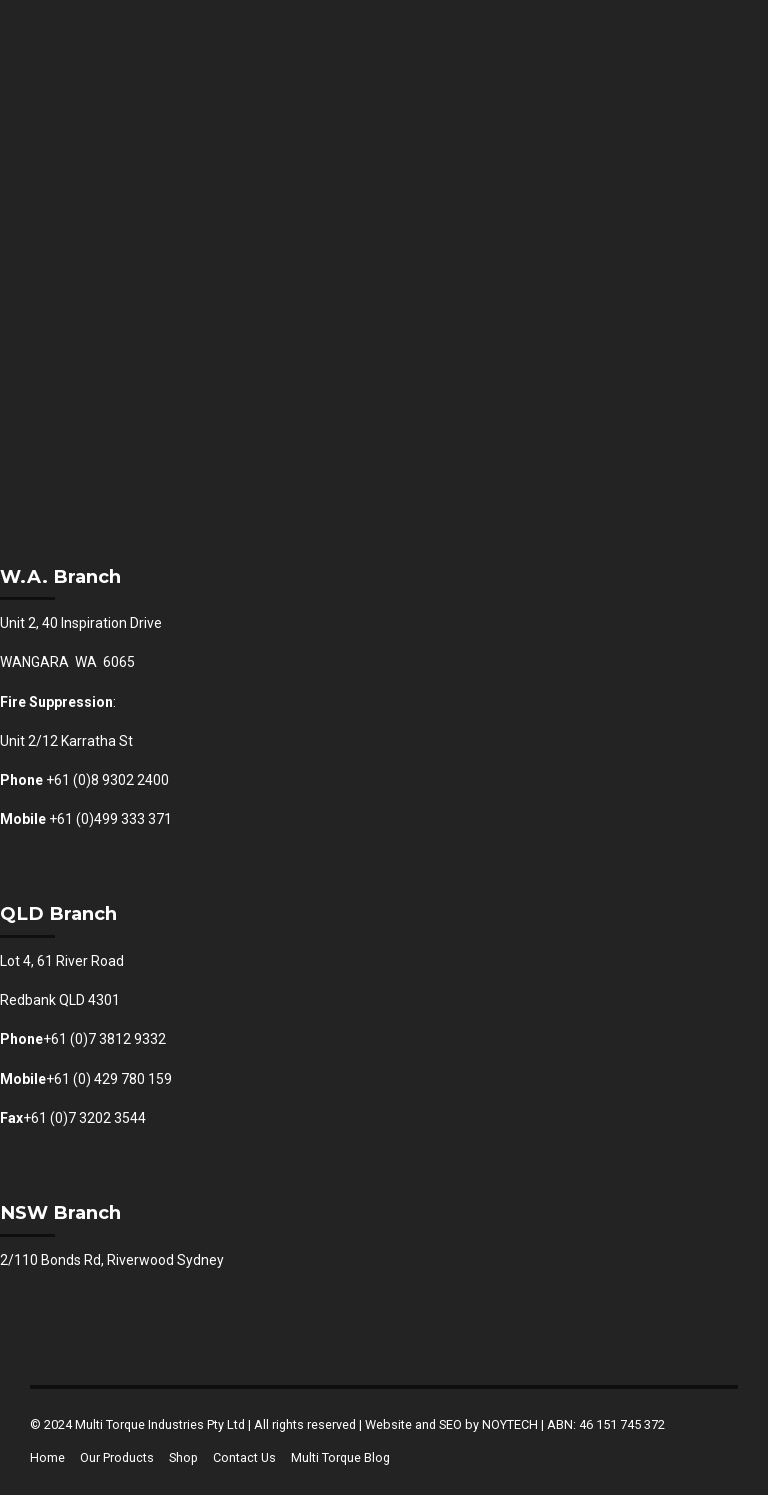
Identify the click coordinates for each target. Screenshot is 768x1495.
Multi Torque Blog (340, 1457)
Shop (183, 1457)
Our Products (117, 1457)
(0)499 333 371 (124, 819)
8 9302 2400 (130, 780)
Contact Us (244, 1457)
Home (47, 1457)
